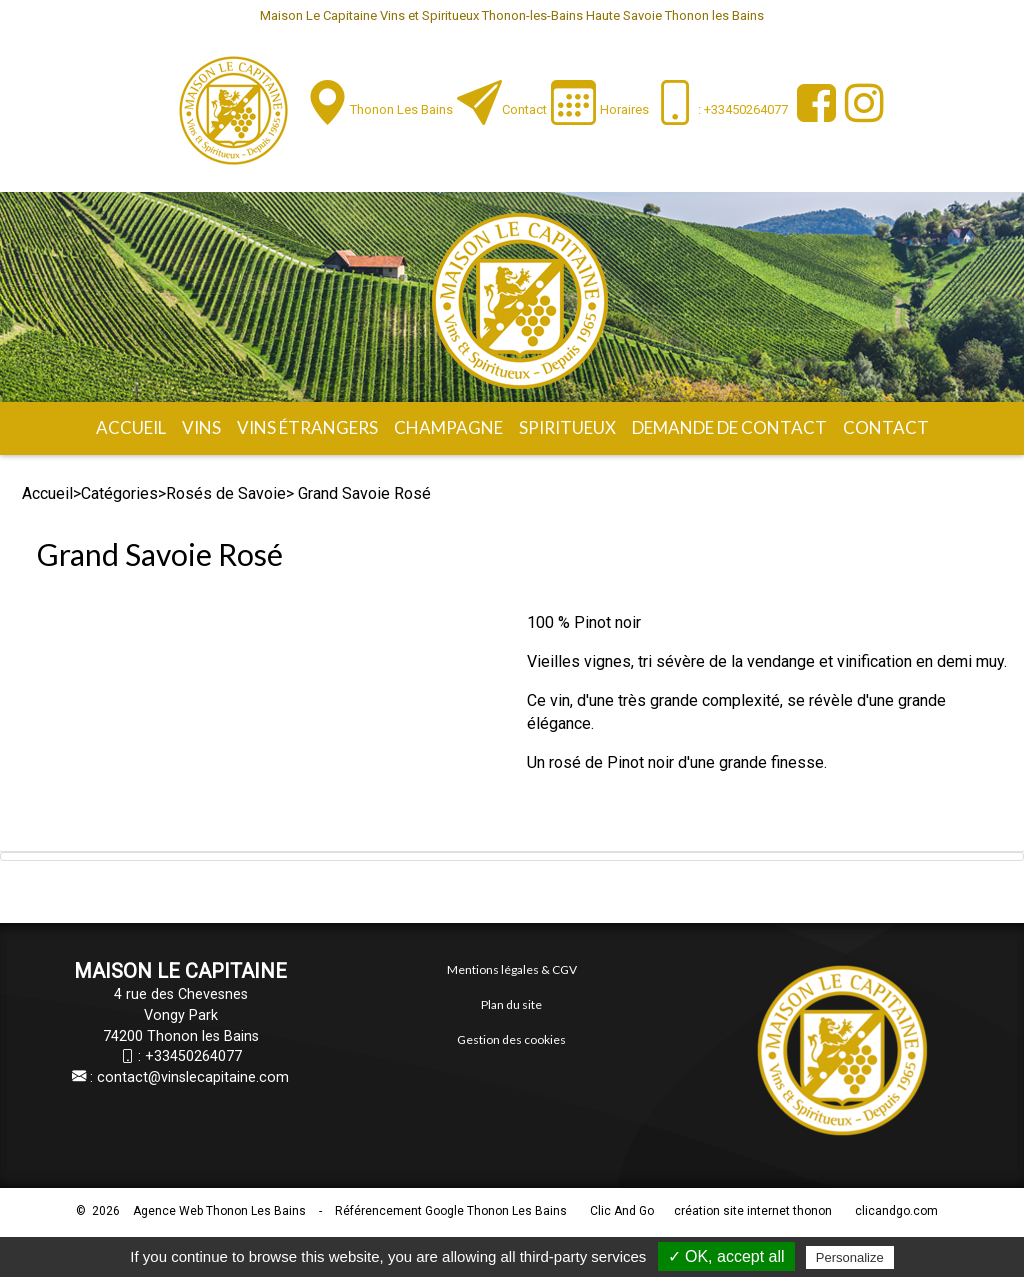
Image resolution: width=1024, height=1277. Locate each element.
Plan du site (511, 1004)
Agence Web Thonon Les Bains (219, 1211)
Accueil (131, 427)
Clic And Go (622, 1211)
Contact (524, 109)
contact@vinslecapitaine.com (193, 1077)
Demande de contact (729, 427)
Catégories (119, 493)
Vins (201, 427)
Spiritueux (567, 427)
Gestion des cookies (511, 1039)
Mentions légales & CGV (512, 969)
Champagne (448, 427)
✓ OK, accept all (726, 1256)
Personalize (850, 1257)
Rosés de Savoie (226, 493)
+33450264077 (193, 1056)
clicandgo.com (896, 1211)
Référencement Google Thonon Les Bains (451, 1211)
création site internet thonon (753, 1211)
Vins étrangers (307, 427)
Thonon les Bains (401, 109)
